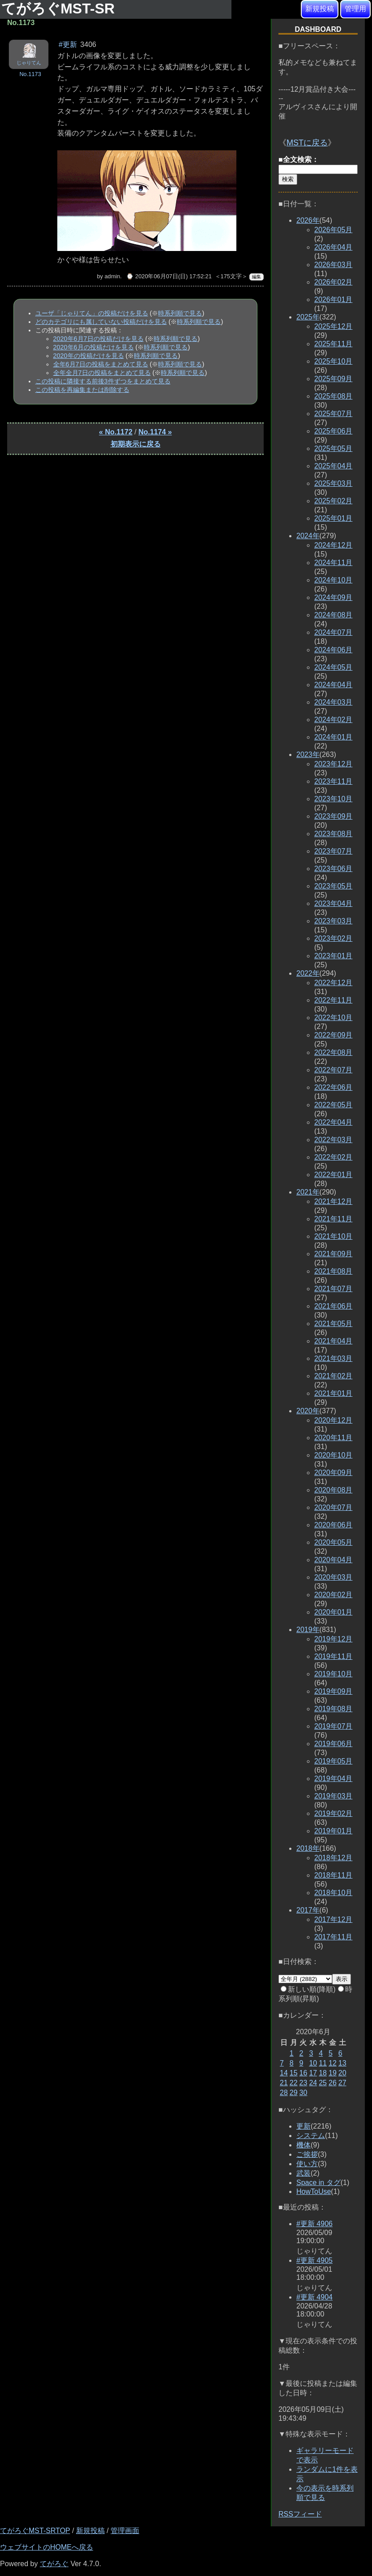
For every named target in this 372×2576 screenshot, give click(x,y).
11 (323, 2063)
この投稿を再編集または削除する (82, 389)
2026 (308, 220)
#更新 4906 (314, 2223)
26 (333, 2083)
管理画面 (125, 2530)
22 (294, 2083)
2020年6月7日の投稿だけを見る (98, 338)
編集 (256, 276)
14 (284, 2073)
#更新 (68, 44)
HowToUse (313, 2191)
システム (310, 2135)
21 (284, 2083)
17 (313, 2073)
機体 (303, 2145)
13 (342, 2063)
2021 (308, 1192)
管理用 (355, 9)
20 (342, 2073)
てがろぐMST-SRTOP (35, 2530)
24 (313, 2083)
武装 (303, 2173)
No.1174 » (155, 432)
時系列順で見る (180, 313)
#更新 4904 (314, 2297)
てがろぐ (54, 2563)
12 (333, 2063)
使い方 (307, 2164)
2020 (308, 1411)
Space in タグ (318, 2182)
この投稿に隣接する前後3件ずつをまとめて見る (103, 381)
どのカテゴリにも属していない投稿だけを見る (101, 321)
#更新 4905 (314, 2260)
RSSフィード (300, 2514)
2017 (308, 1910)
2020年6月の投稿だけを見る (93, 347)
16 (303, 2073)
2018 (308, 1848)
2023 (308, 754)
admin (112, 276)
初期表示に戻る (136, 444)
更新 (303, 2126)
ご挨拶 (307, 2154)
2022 (308, 973)
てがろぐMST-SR (60, 8)
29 (294, 2092)
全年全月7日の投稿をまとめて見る (102, 372)
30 (303, 2092)
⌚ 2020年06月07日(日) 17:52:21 (168, 276)
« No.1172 (116, 432)
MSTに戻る (307, 142)
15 (294, 2073)
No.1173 (30, 74)
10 (313, 2063)
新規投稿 (319, 9)
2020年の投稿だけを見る (88, 355)
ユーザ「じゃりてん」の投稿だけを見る (91, 313)
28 (284, 2092)
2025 (308, 317)
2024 (308, 536)
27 (342, 2083)
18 (323, 2073)
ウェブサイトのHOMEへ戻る (46, 2547)
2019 (308, 1629)
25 (323, 2083)
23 (303, 2083)
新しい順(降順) (308, 1989)
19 (333, 2073)
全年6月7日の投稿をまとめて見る (100, 364)
